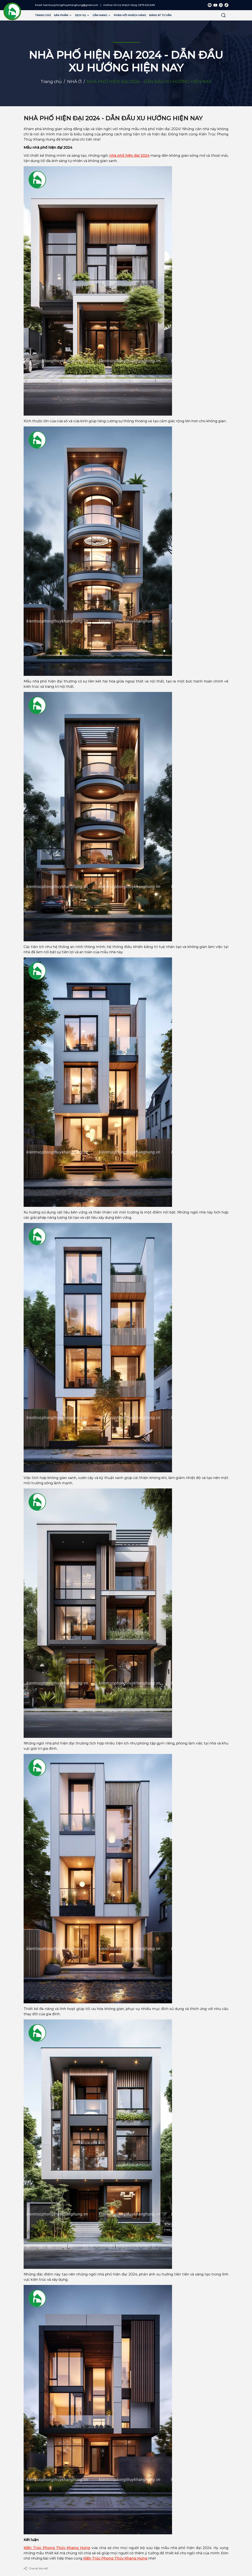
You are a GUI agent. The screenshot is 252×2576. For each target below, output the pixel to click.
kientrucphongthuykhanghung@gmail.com (70, 5)
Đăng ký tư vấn (160, 15)
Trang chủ (43, 15)
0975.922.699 (146, 5)
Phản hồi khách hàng (130, 15)
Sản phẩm (63, 15)
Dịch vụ (82, 15)
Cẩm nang (102, 15)
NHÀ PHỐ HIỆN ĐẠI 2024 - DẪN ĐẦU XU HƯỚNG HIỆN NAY (113, 118)
